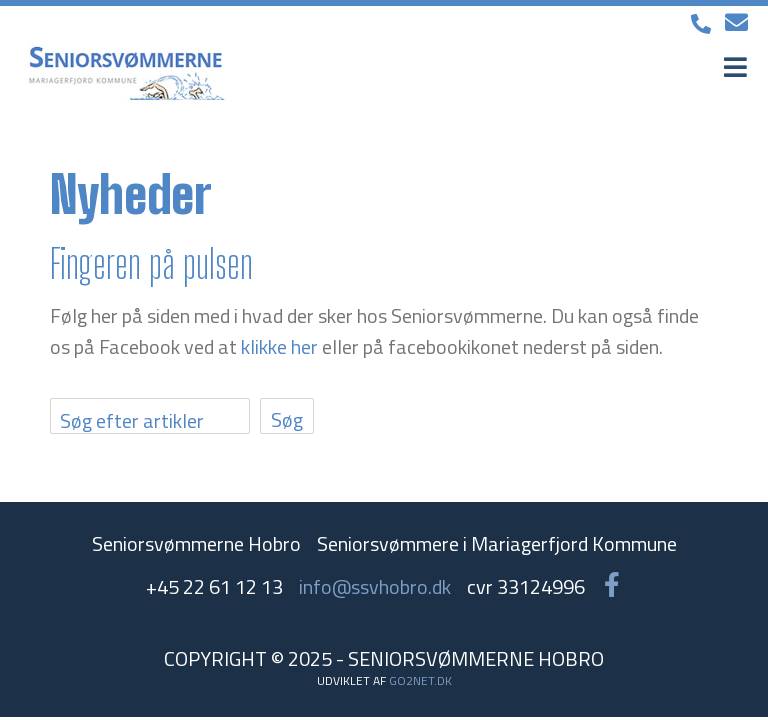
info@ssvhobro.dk (375, 586)
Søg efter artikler (132, 420)
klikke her (279, 346)
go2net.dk (420, 680)
